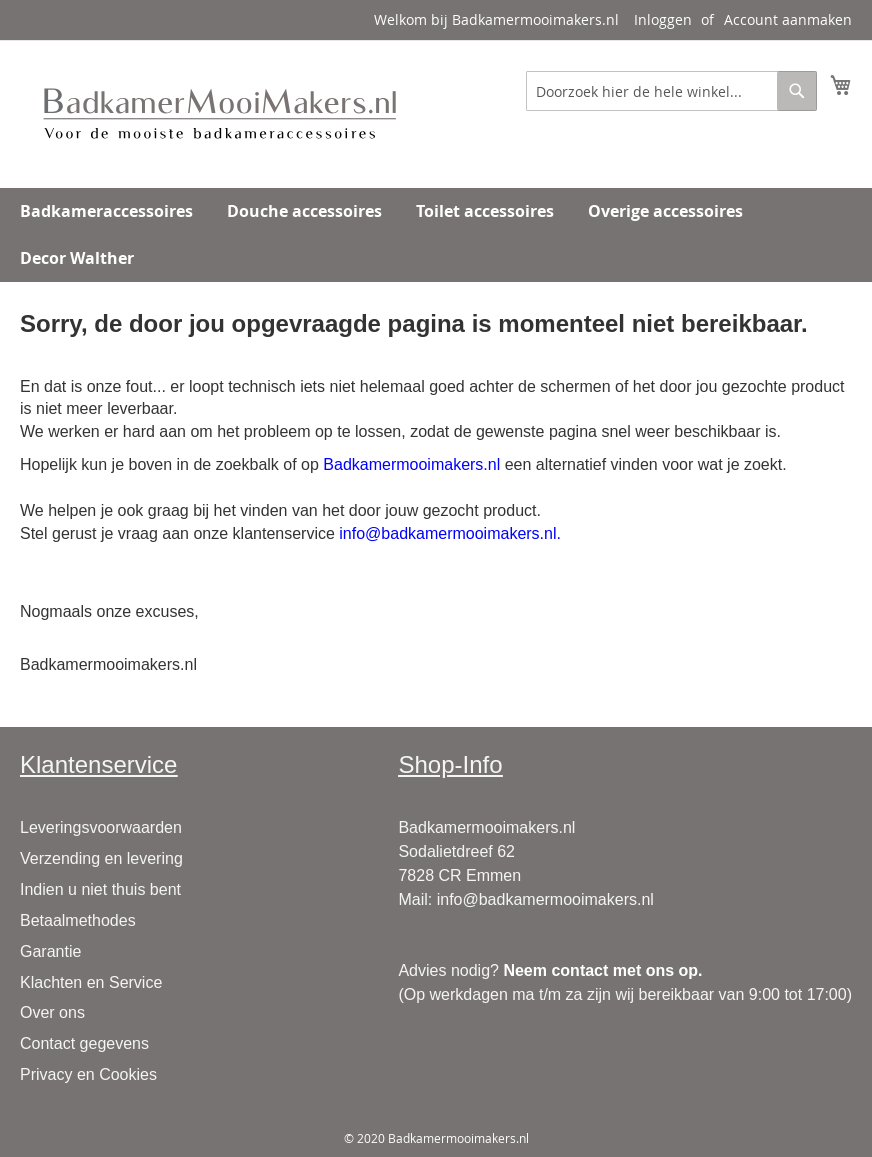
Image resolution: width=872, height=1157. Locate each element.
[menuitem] (106, 211)
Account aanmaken (788, 19)
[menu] (436, 235)
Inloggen (663, 19)
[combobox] (671, 91)
